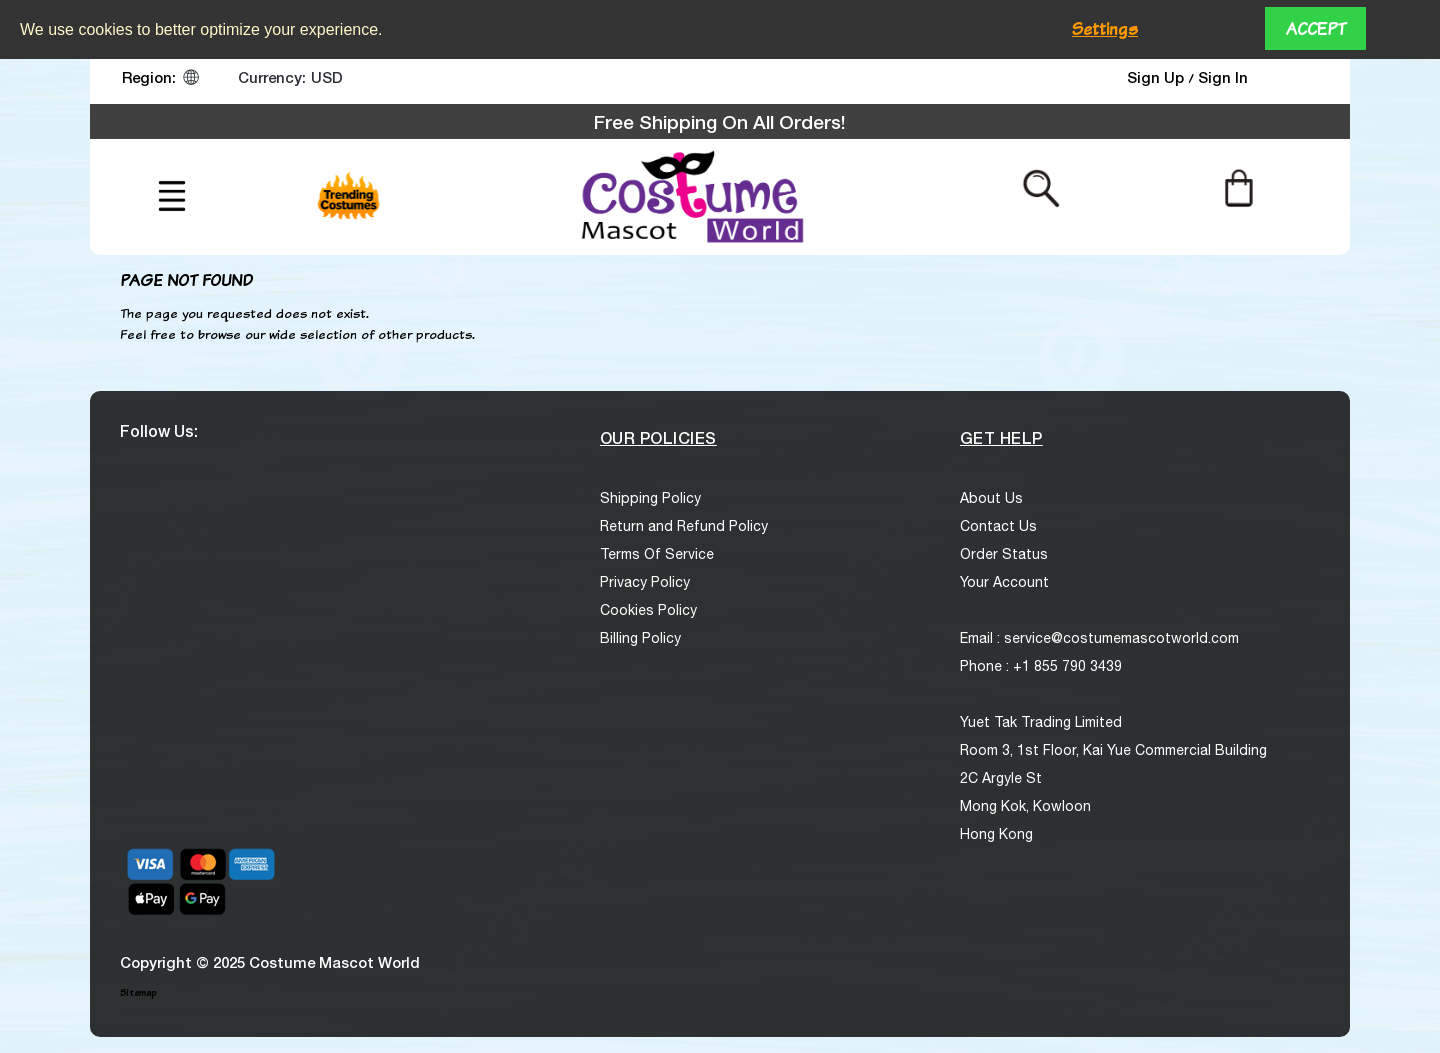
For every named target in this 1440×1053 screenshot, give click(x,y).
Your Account (1004, 582)
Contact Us (998, 526)
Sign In (1223, 77)
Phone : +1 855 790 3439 (1041, 666)
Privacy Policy (645, 582)
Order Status (1004, 554)
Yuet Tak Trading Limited (1041, 722)
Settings (1105, 28)
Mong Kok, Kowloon (1025, 806)
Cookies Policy (648, 610)
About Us (991, 498)
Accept (1315, 28)
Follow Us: (159, 430)
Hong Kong (996, 834)
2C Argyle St (1001, 778)
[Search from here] (1041, 188)
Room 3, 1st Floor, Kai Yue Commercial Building (1113, 750)
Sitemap (138, 992)
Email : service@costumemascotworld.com (1099, 638)
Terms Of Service (657, 554)
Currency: (272, 77)
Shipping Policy (650, 498)
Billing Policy (640, 638)
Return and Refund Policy (684, 526)
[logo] (690, 197)
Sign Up (1157, 77)
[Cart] (1238, 188)
